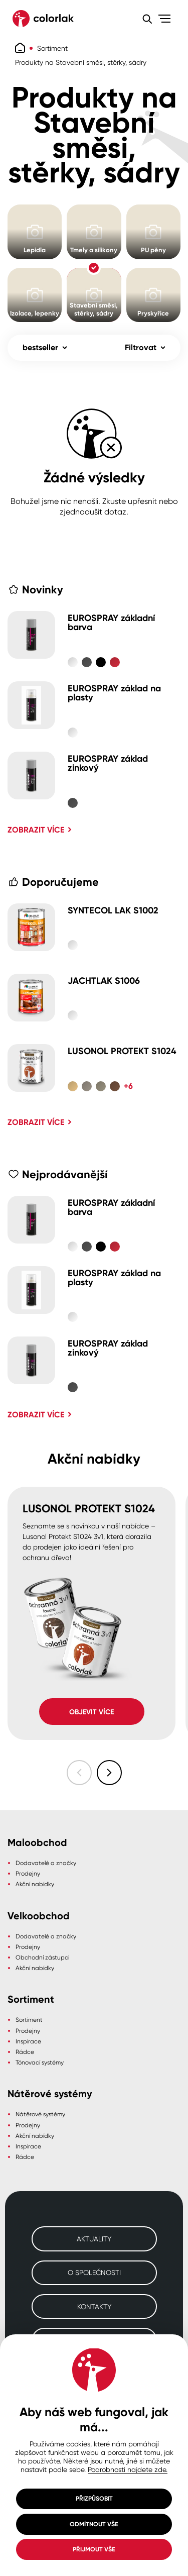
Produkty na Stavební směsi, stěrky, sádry (80, 62)
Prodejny (28, 1873)
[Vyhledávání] (147, 19)
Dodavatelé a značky (46, 1863)
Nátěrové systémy (40, 2114)
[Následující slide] (109, 1772)
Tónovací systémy (40, 2062)
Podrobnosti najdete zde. (127, 2469)
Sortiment (52, 48)
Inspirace (28, 2041)
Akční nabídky (35, 1884)
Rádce (25, 2051)
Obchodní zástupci (42, 1957)
